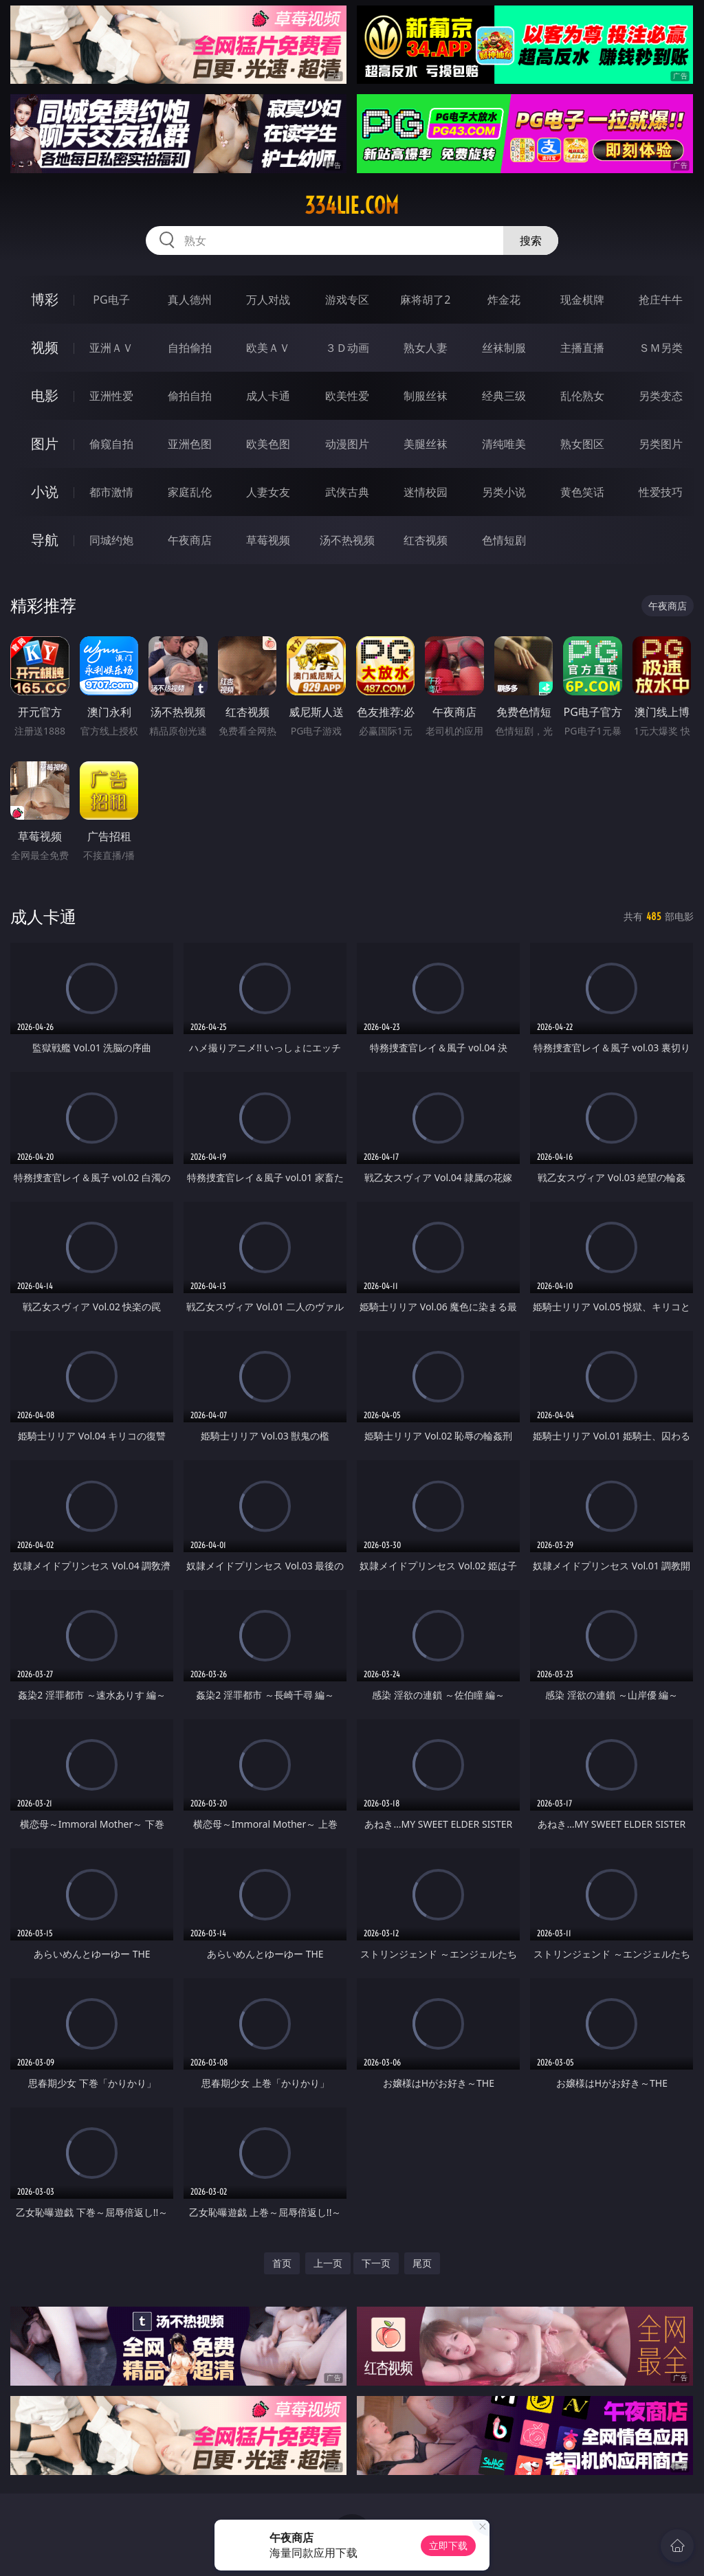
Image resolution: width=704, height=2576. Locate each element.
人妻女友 (268, 492)
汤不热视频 (347, 540)
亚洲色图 (190, 443)
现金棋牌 (582, 299)
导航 (44, 539)
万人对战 (268, 299)
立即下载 (448, 2545)
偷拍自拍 (190, 395)
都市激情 (111, 492)
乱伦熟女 (582, 395)
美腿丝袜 (426, 443)
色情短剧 (504, 540)
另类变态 (661, 395)
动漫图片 (347, 443)
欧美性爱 (347, 395)
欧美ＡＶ (268, 347)
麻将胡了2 (425, 299)
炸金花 (503, 299)
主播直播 (582, 347)
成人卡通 (268, 395)
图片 (44, 443)
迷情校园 (426, 492)
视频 (44, 347)
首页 (282, 2263)
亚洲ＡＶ (111, 347)
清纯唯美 (504, 443)
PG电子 (111, 299)
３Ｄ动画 (347, 347)
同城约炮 (111, 540)
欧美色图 (268, 443)
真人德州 (190, 299)
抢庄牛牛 (661, 299)
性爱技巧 (661, 492)
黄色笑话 (582, 492)
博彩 (44, 299)
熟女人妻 (426, 347)
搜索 (531, 240)
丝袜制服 (504, 347)
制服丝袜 (426, 395)
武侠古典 (347, 492)
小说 (44, 491)
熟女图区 (582, 443)
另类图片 (661, 443)
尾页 (422, 2263)
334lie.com (352, 205)
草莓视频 (268, 540)
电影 (44, 395)
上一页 (328, 2263)
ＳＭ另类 (661, 347)
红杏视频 (426, 540)
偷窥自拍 (111, 443)
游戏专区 (347, 299)
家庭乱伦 (190, 492)
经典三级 (504, 395)
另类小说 (504, 492)
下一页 (376, 2263)
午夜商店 (190, 540)
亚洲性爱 (111, 395)
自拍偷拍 (190, 347)
